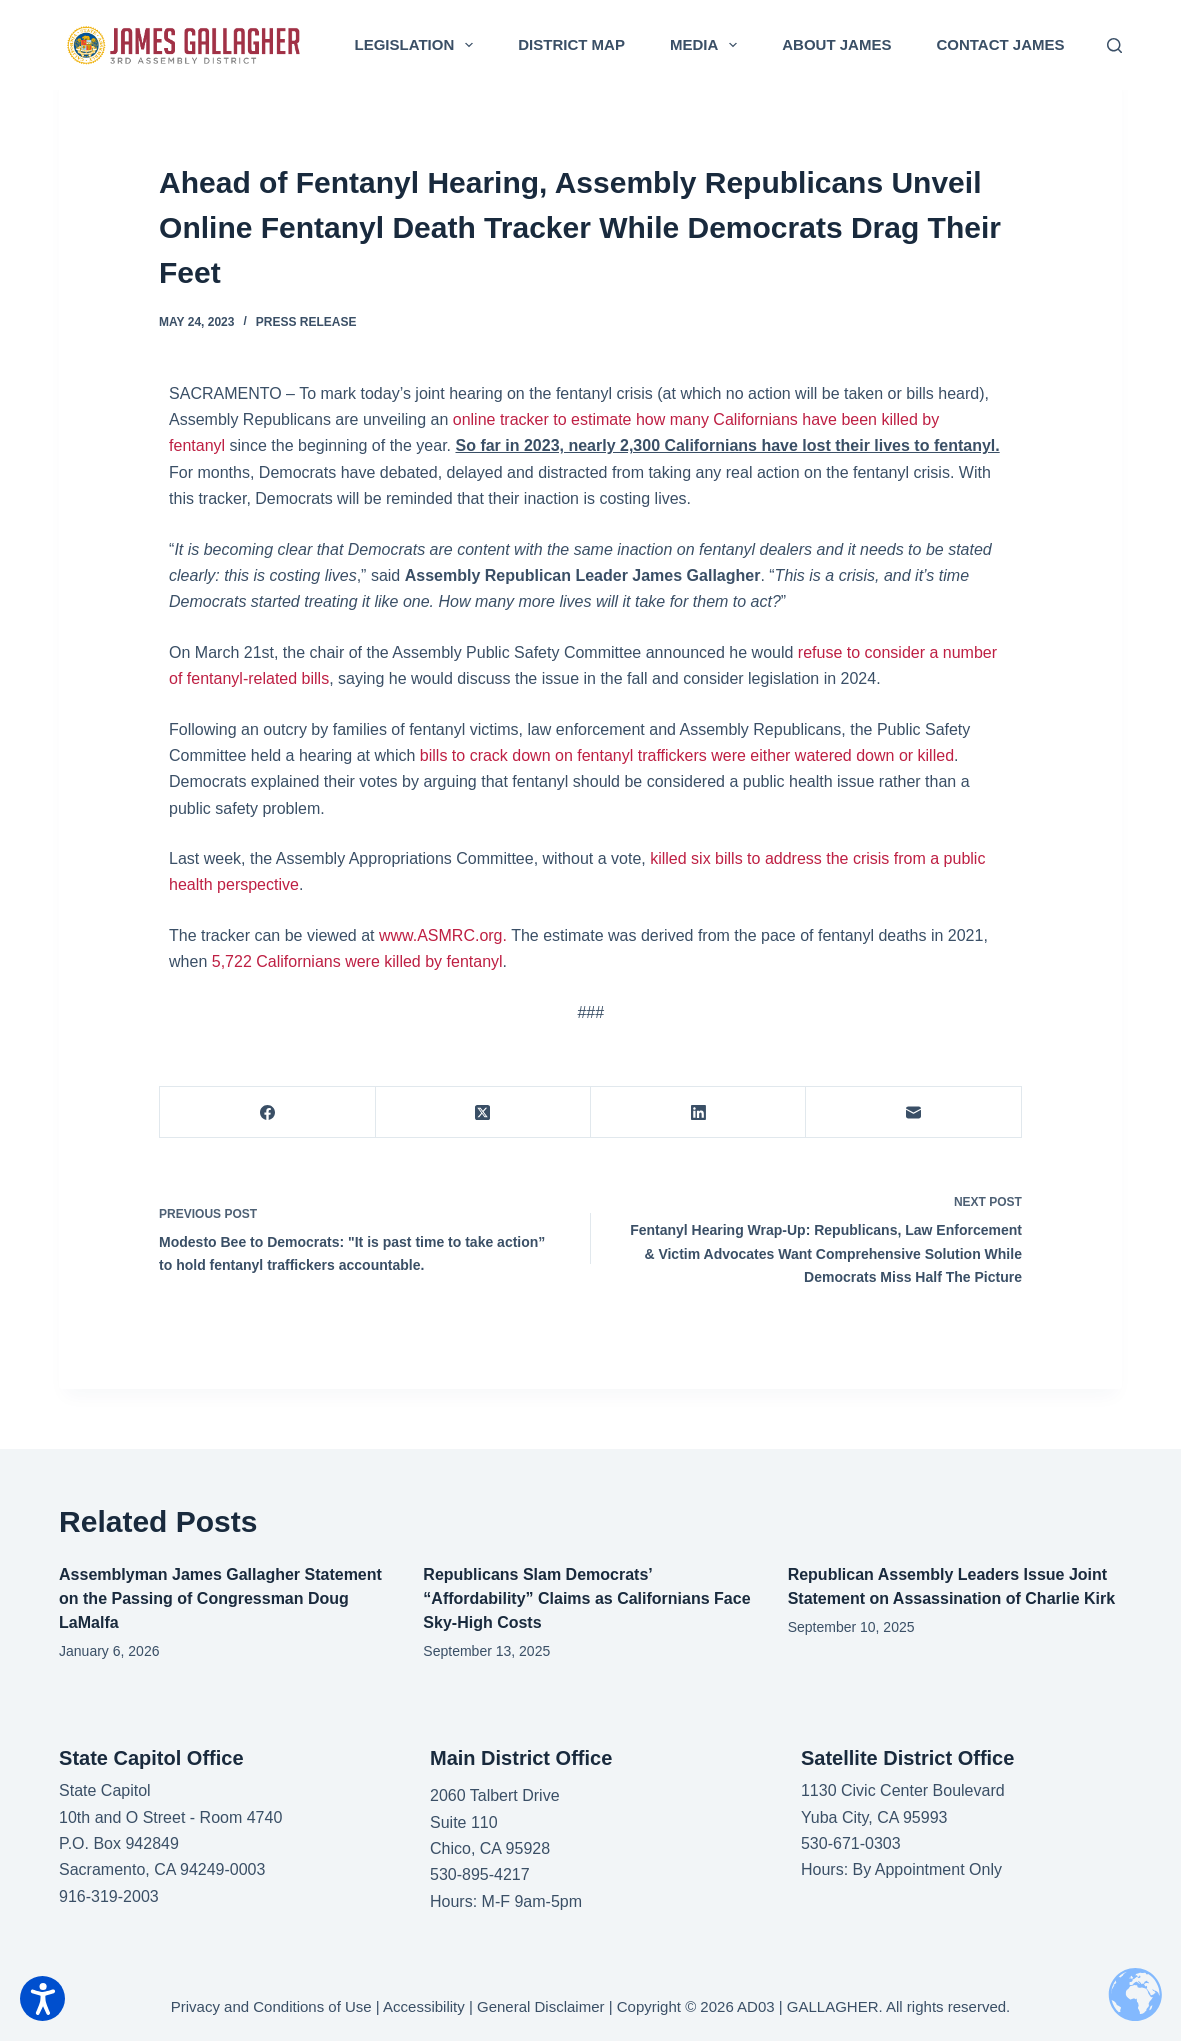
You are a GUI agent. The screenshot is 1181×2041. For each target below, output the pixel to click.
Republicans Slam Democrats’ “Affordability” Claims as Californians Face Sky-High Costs (586, 1598)
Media (707, 45)
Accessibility (424, 2006)
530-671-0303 (851, 1843)
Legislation (418, 45)
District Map (571, 44)
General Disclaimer (541, 2006)
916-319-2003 (109, 1896)
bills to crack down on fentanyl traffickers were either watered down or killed (687, 755)
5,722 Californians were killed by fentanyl (357, 961)
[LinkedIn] (698, 1112)
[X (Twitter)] (483, 1112)
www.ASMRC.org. (443, 935)
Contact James (1000, 44)
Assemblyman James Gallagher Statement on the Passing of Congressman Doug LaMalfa (220, 1598)
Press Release (306, 322)
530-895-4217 (480, 1874)
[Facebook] (267, 1112)
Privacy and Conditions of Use (271, 2006)
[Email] (913, 1112)
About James (836, 44)
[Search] (1114, 45)
